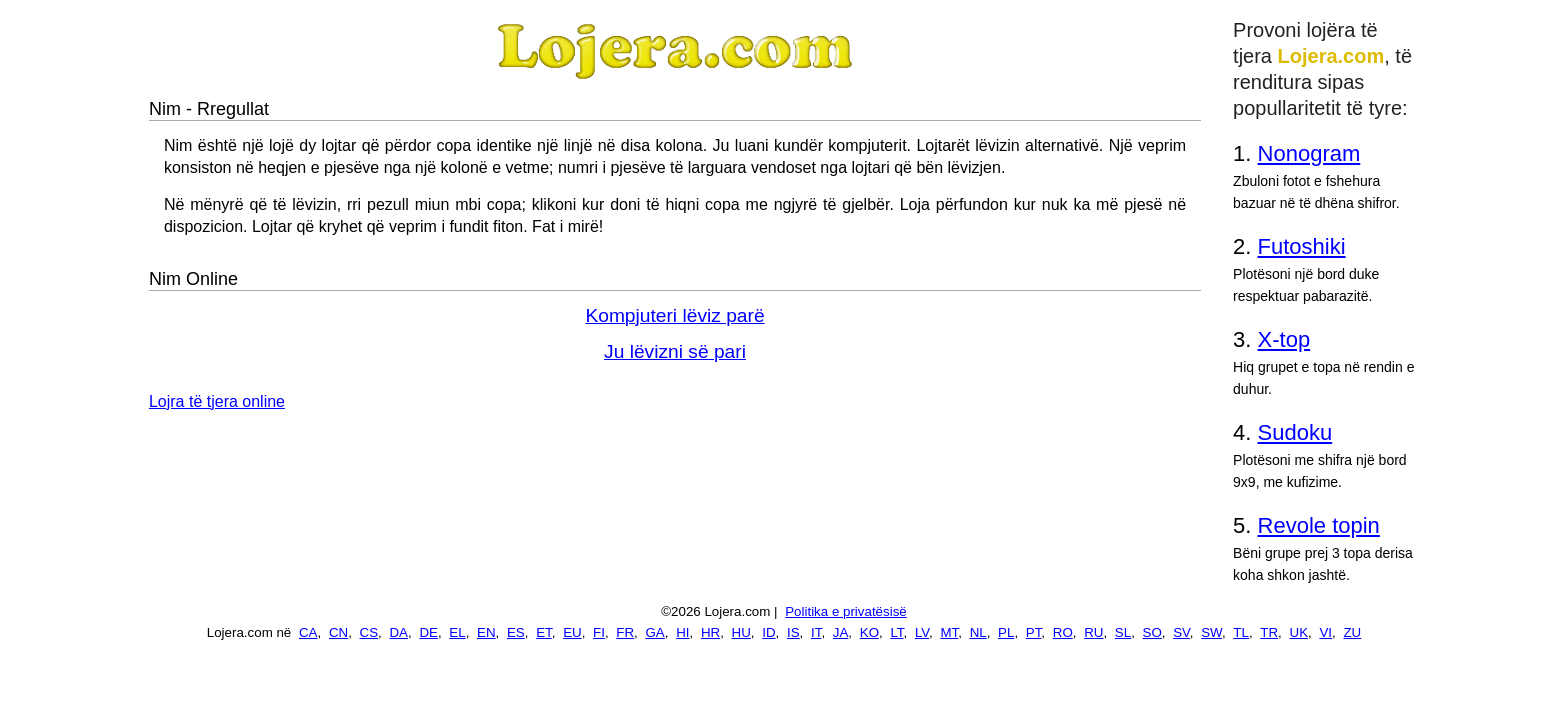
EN (486, 632)
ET (544, 632)
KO (869, 632)
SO (1152, 632)
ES (516, 632)
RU (1093, 632)
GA (655, 632)
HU (741, 632)
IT (816, 632)
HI (682, 632)
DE (428, 632)
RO (1063, 632)
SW (1211, 632)
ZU (1352, 632)
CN (338, 632)
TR (1269, 632)
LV (922, 632)
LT (896, 632)
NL (978, 632)
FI (599, 632)
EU (572, 632)
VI (1325, 632)
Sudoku (1295, 432)
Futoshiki (1302, 246)
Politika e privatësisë (846, 611)
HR (710, 632)
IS (793, 632)
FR (625, 632)
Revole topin (1319, 525)
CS (369, 632)
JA (841, 632)
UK (1299, 632)
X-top (1284, 339)
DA (398, 632)
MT (949, 632)
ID (768, 632)
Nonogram (1309, 153)
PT (1034, 632)
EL (457, 632)
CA (308, 632)
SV (1181, 632)
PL (1006, 632)
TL (1241, 632)
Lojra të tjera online (217, 401)
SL (1123, 632)
